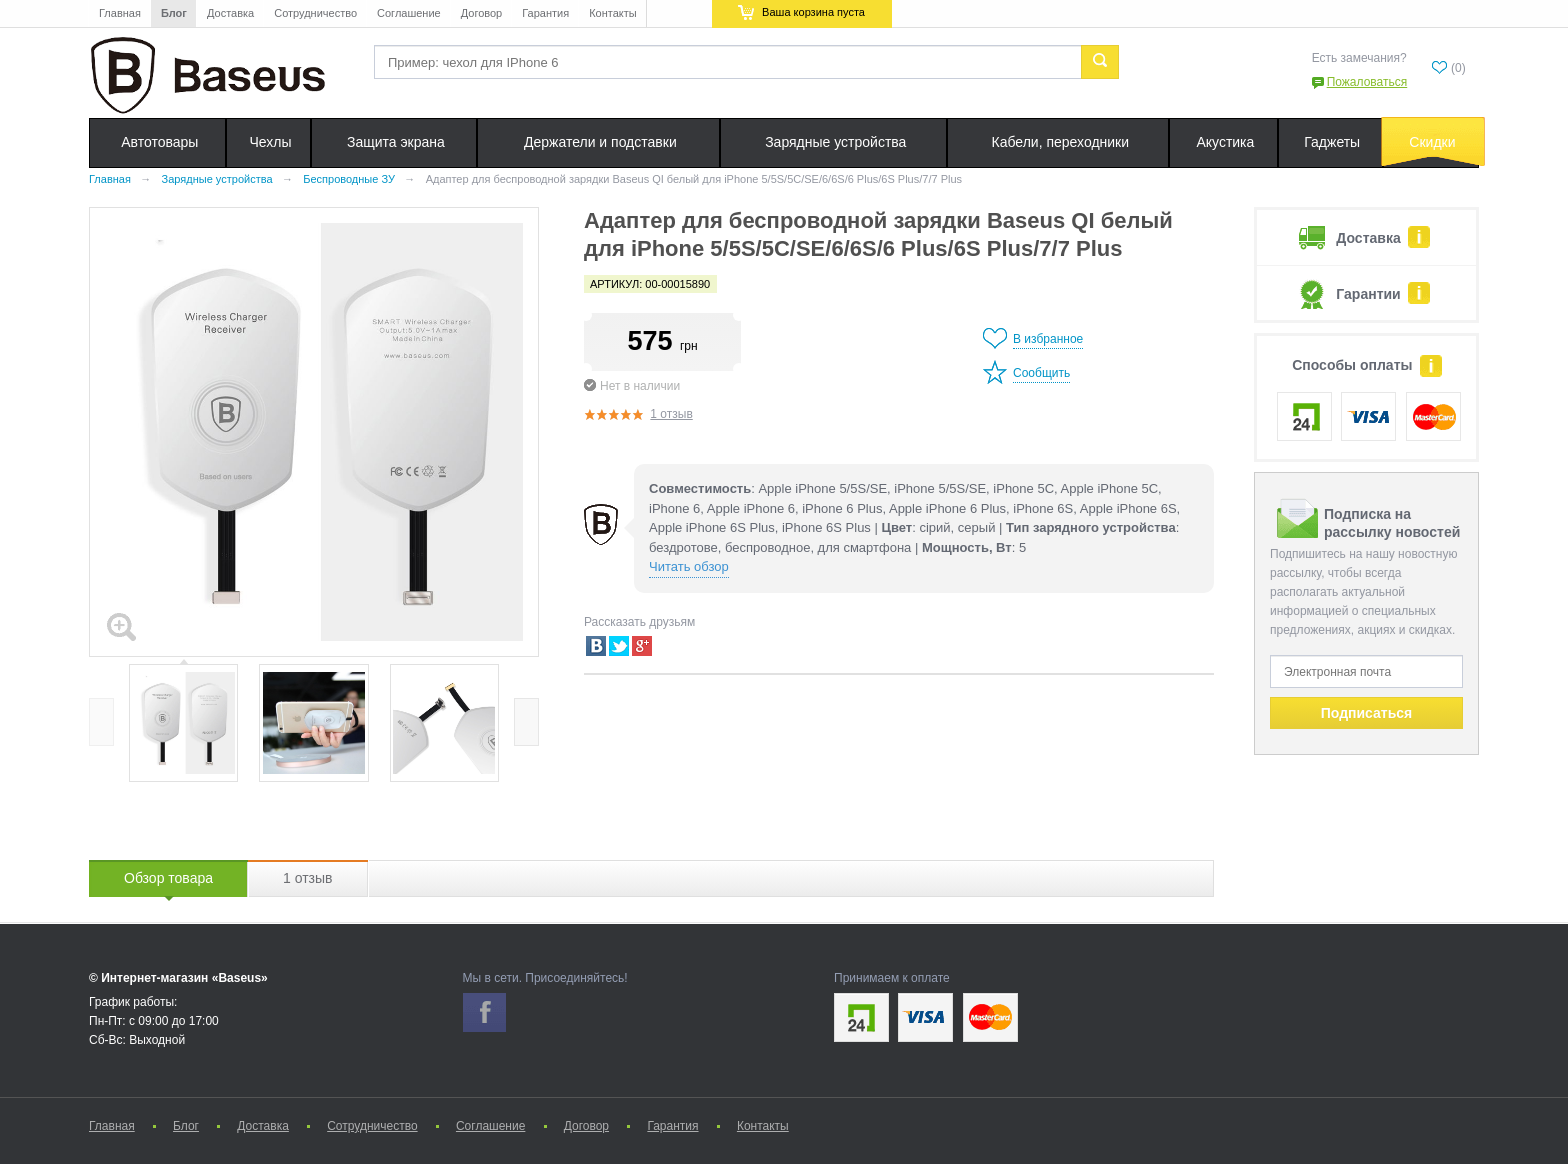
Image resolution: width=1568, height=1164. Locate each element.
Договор (482, 13)
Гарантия (545, 13)
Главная (120, 13)
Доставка (230, 13)
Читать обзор (689, 566)
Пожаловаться (1367, 82)
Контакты (613, 13)
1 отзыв (671, 414)
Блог (174, 13)
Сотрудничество (315, 13)
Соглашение (409, 13)
